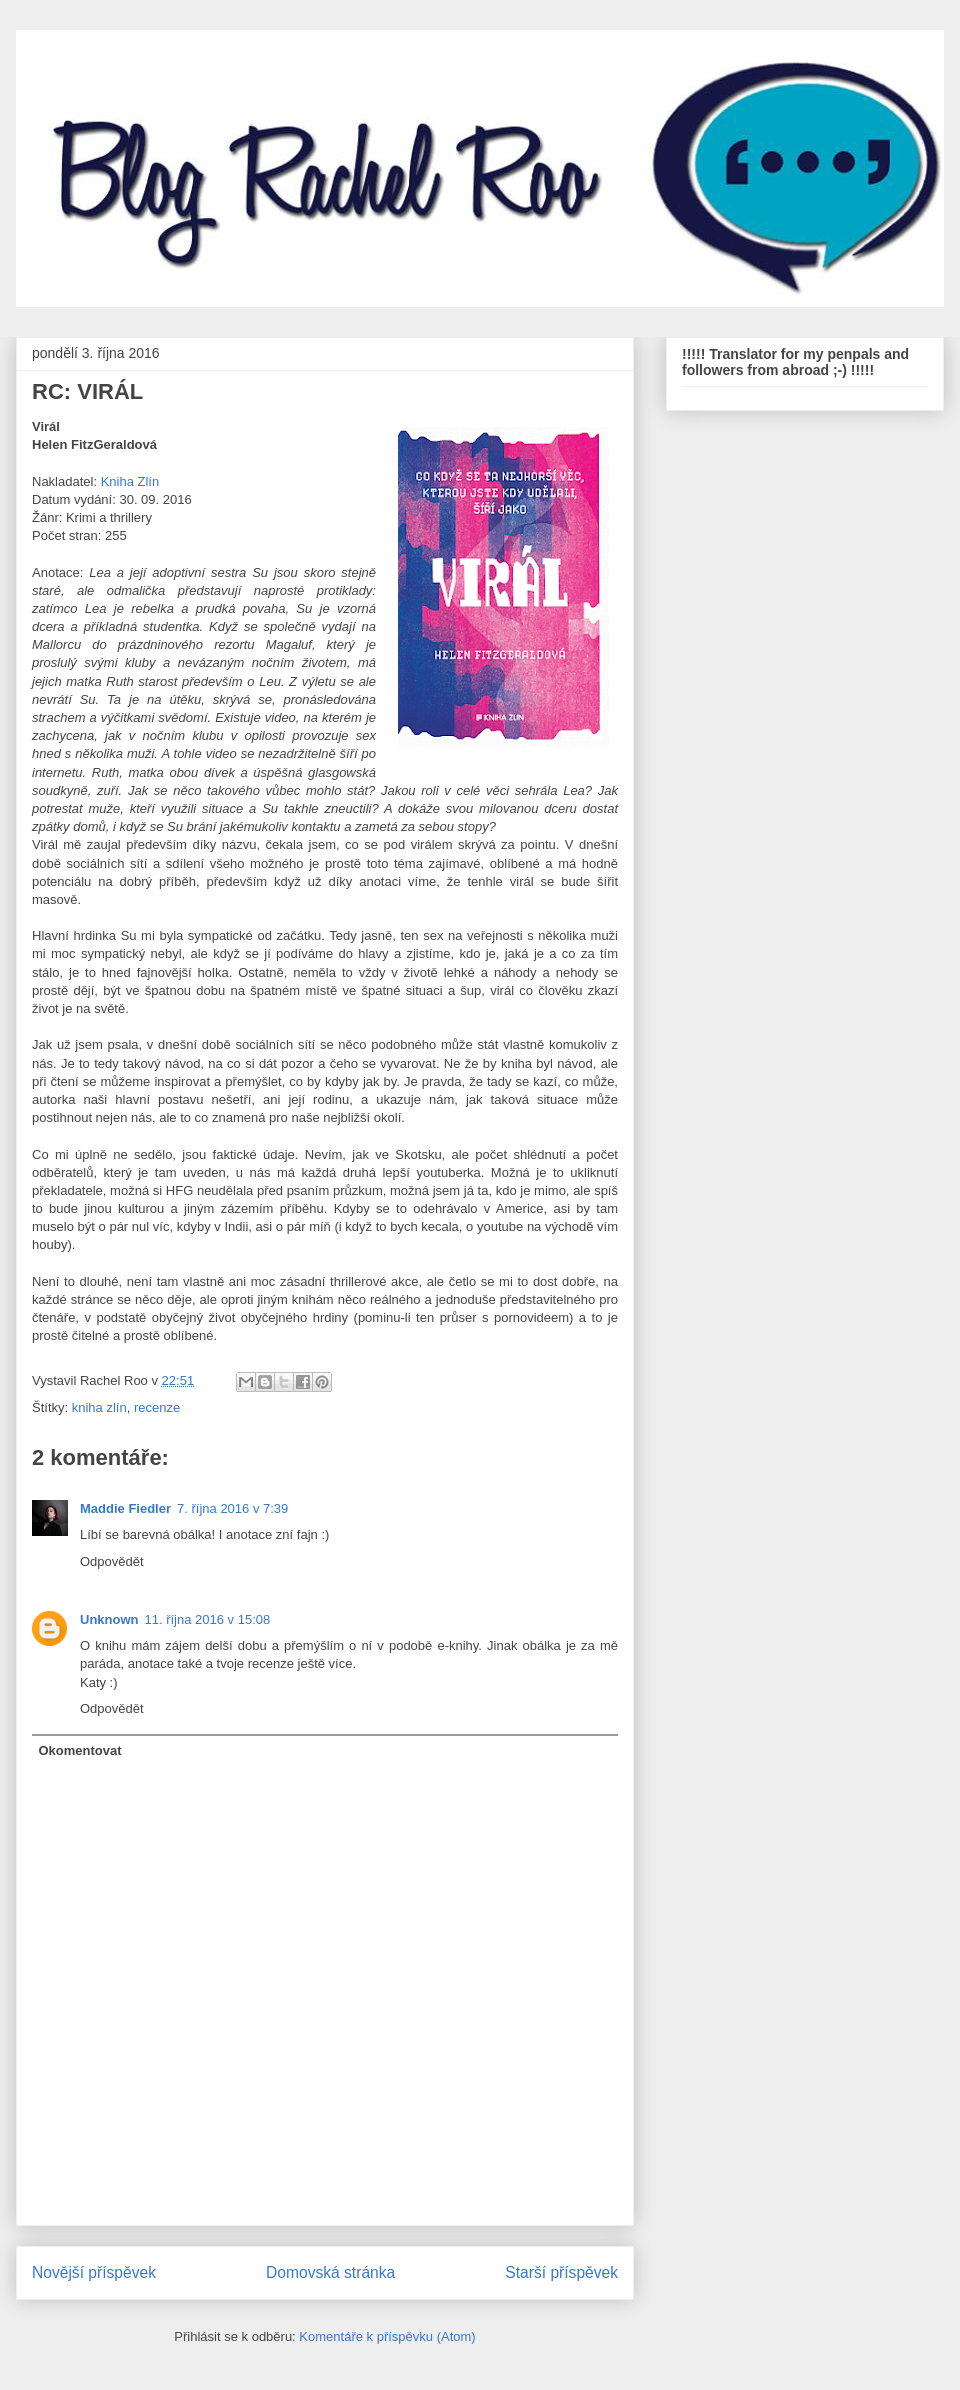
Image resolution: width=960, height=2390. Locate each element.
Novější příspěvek (94, 2272)
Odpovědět (112, 1561)
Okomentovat (80, 1750)
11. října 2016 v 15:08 (208, 1619)
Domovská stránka (330, 2272)
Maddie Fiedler (125, 1508)
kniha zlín (99, 1407)
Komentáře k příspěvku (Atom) (387, 2336)
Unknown (109, 1619)
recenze (157, 1407)
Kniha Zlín (130, 481)
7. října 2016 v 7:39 (232, 1508)
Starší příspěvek (561, 2272)
